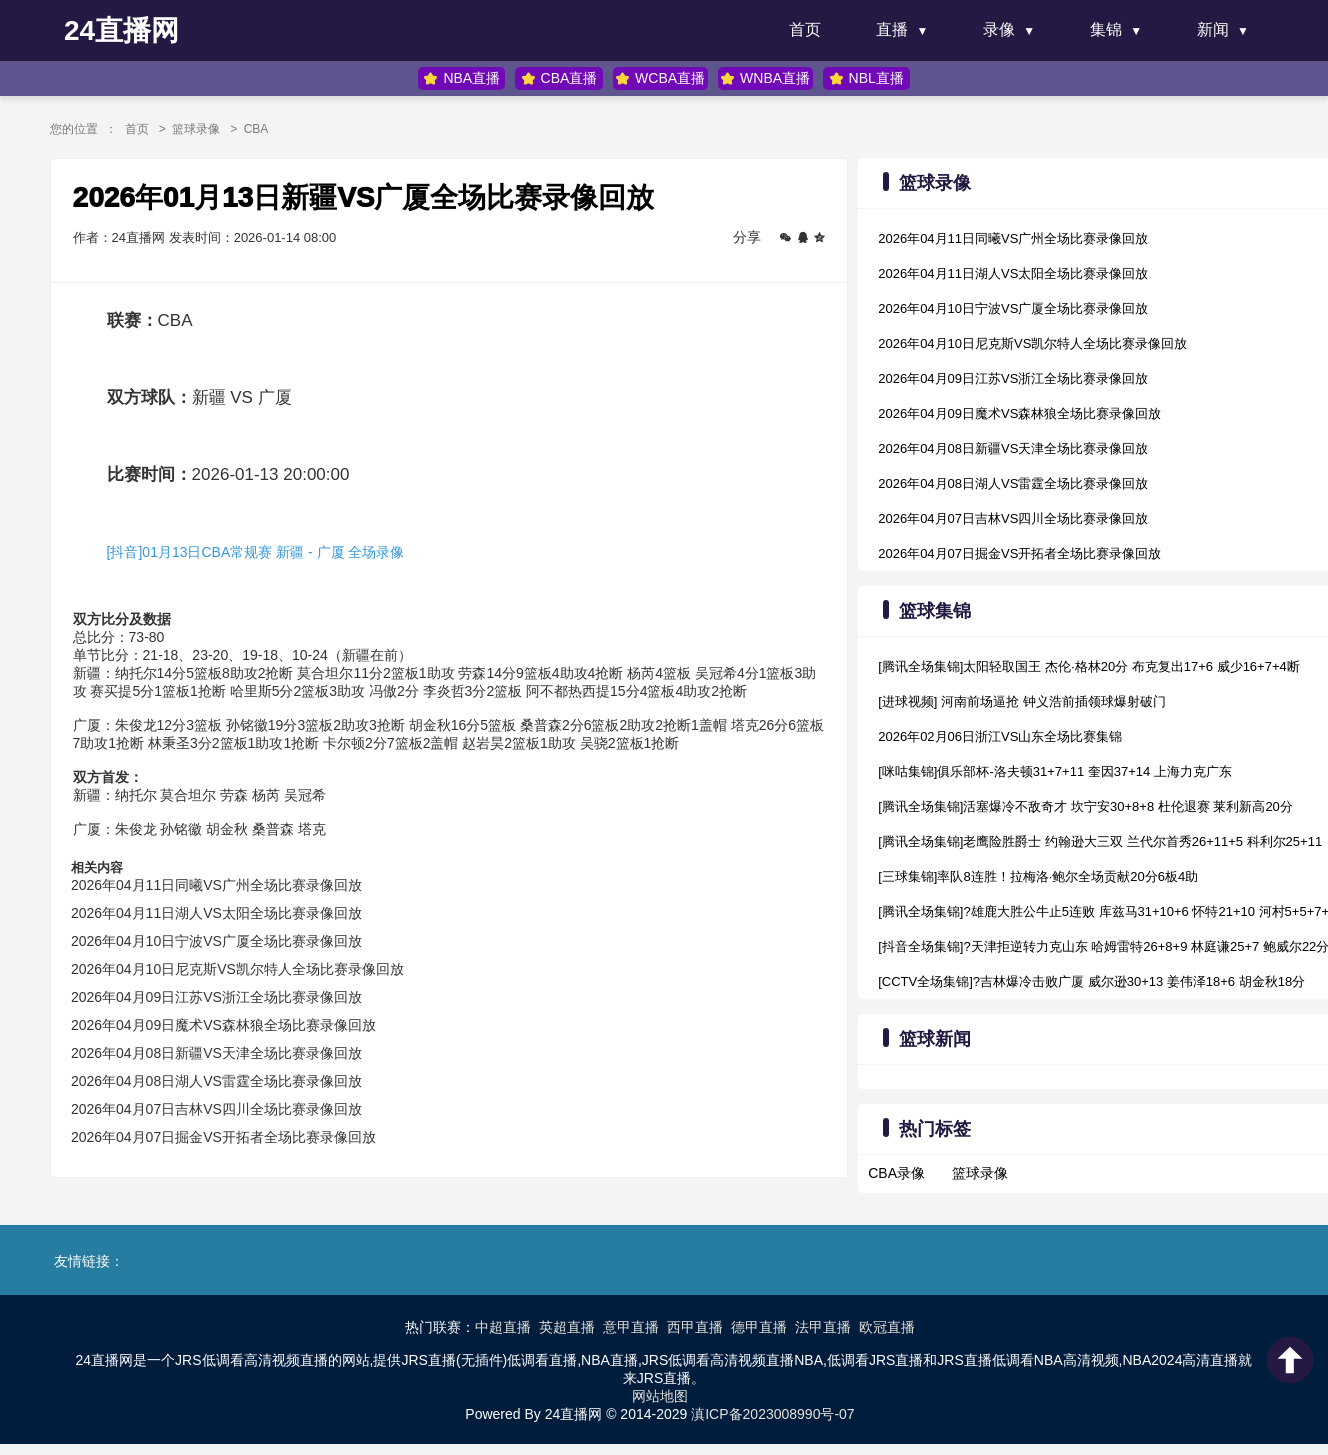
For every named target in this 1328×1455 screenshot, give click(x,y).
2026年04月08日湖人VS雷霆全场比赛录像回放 (230, 1088)
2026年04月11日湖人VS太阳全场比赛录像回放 (230, 920)
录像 (999, 29)
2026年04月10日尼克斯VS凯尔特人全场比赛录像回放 (251, 976)
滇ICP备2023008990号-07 (772, 1410)
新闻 (1213, 29)
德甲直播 (759, 1323)
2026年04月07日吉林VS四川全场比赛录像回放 (230, 1116)
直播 (892, 29)
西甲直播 (695, 1323)
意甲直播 (631, 1323)
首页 (805, 29)
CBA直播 (559, 78)
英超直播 (567, 1323)
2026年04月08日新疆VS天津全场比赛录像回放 (230, 1060)
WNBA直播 (764, 78)
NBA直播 (464, 78)
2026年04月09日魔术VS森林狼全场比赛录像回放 (237, 1032)
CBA (272, 129)
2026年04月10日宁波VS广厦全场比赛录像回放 (230, 948)
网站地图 (660, 1392)
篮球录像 (211, 129)
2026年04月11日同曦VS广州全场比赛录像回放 (230, 892)
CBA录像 (892, 1173)
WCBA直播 (659, 78)
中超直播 (503, 1323)
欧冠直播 (887, 1323)
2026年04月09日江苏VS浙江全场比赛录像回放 (230, 1004)
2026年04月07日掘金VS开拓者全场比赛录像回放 (237, 1144)
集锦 (1106, 29)
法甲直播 (823, 1323)
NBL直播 (863, 78)
